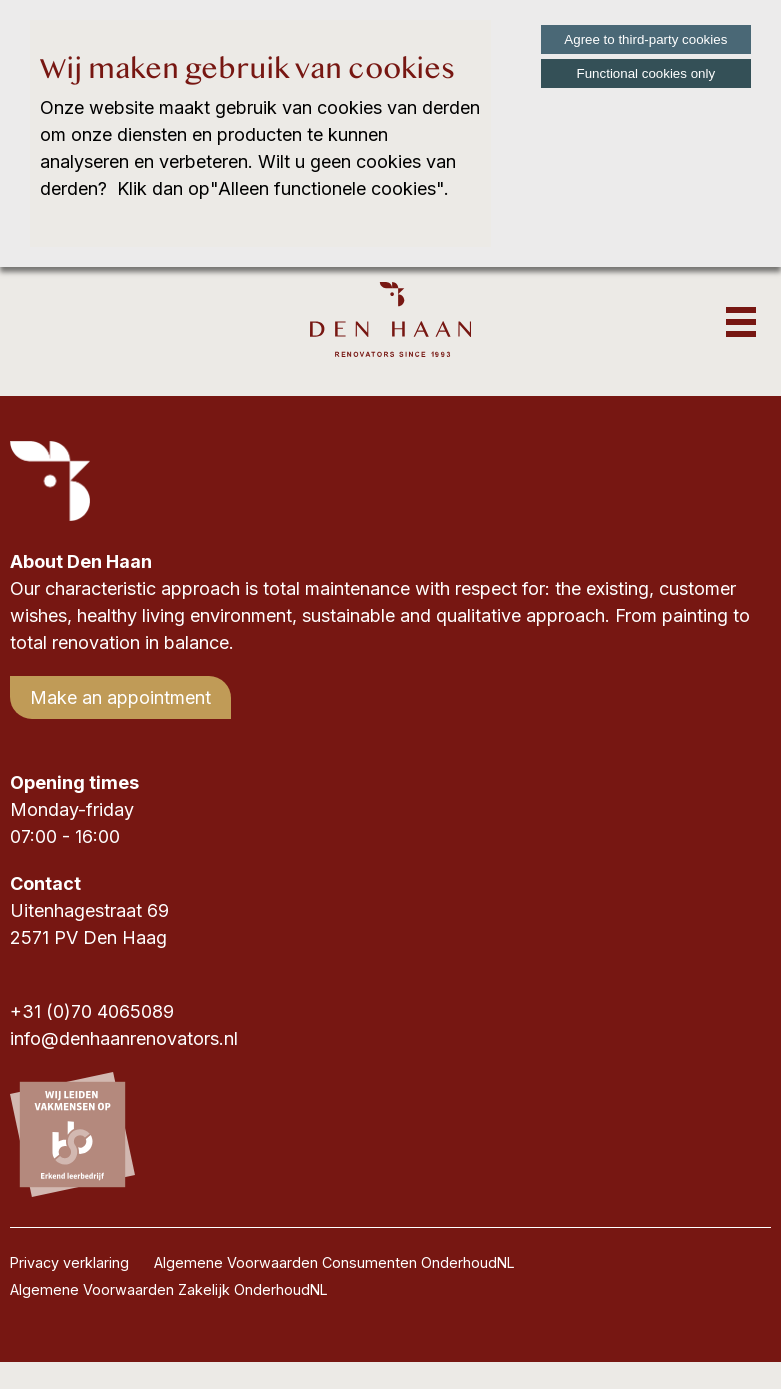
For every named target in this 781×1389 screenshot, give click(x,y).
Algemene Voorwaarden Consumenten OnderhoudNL (334, 1262)
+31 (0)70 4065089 (92, 1011)
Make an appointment (120, 697)
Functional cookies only (646, 73)
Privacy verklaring (69, 1262)
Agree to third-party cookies (645, 39)
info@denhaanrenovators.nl (124, 1038)
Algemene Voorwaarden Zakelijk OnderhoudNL (169, 1289)
